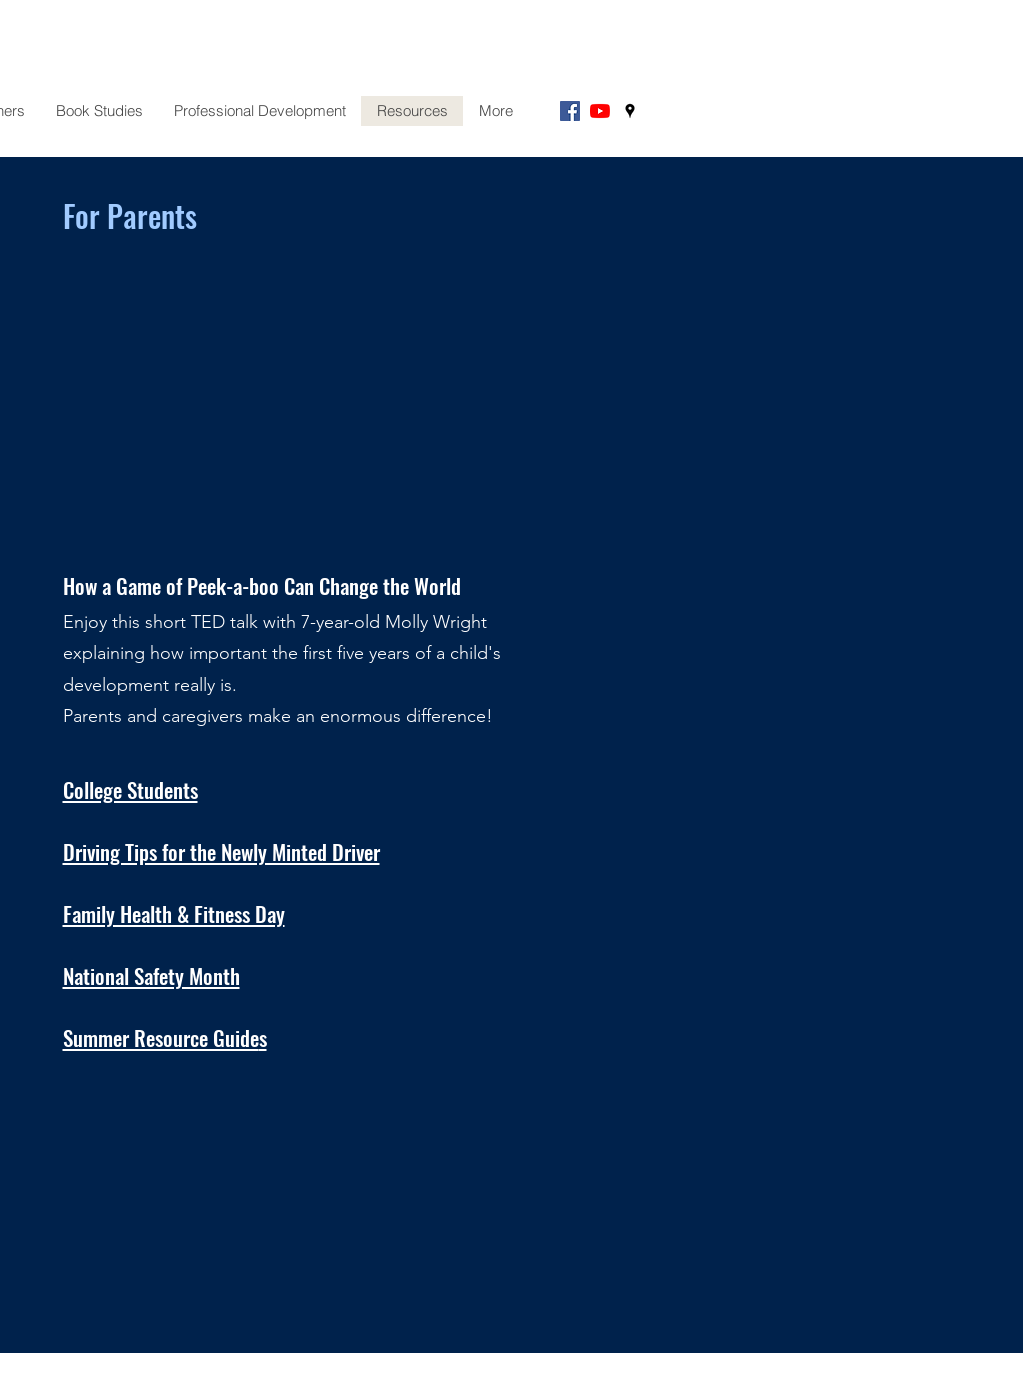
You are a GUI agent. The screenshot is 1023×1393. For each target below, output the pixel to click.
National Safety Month (151, 975)
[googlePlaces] (630, 111)
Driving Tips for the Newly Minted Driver (221, 851)
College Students (130, 789)
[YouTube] (600, 111)
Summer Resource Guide (161, 1037)
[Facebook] (570, 111)
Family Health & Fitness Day (174, 913)
